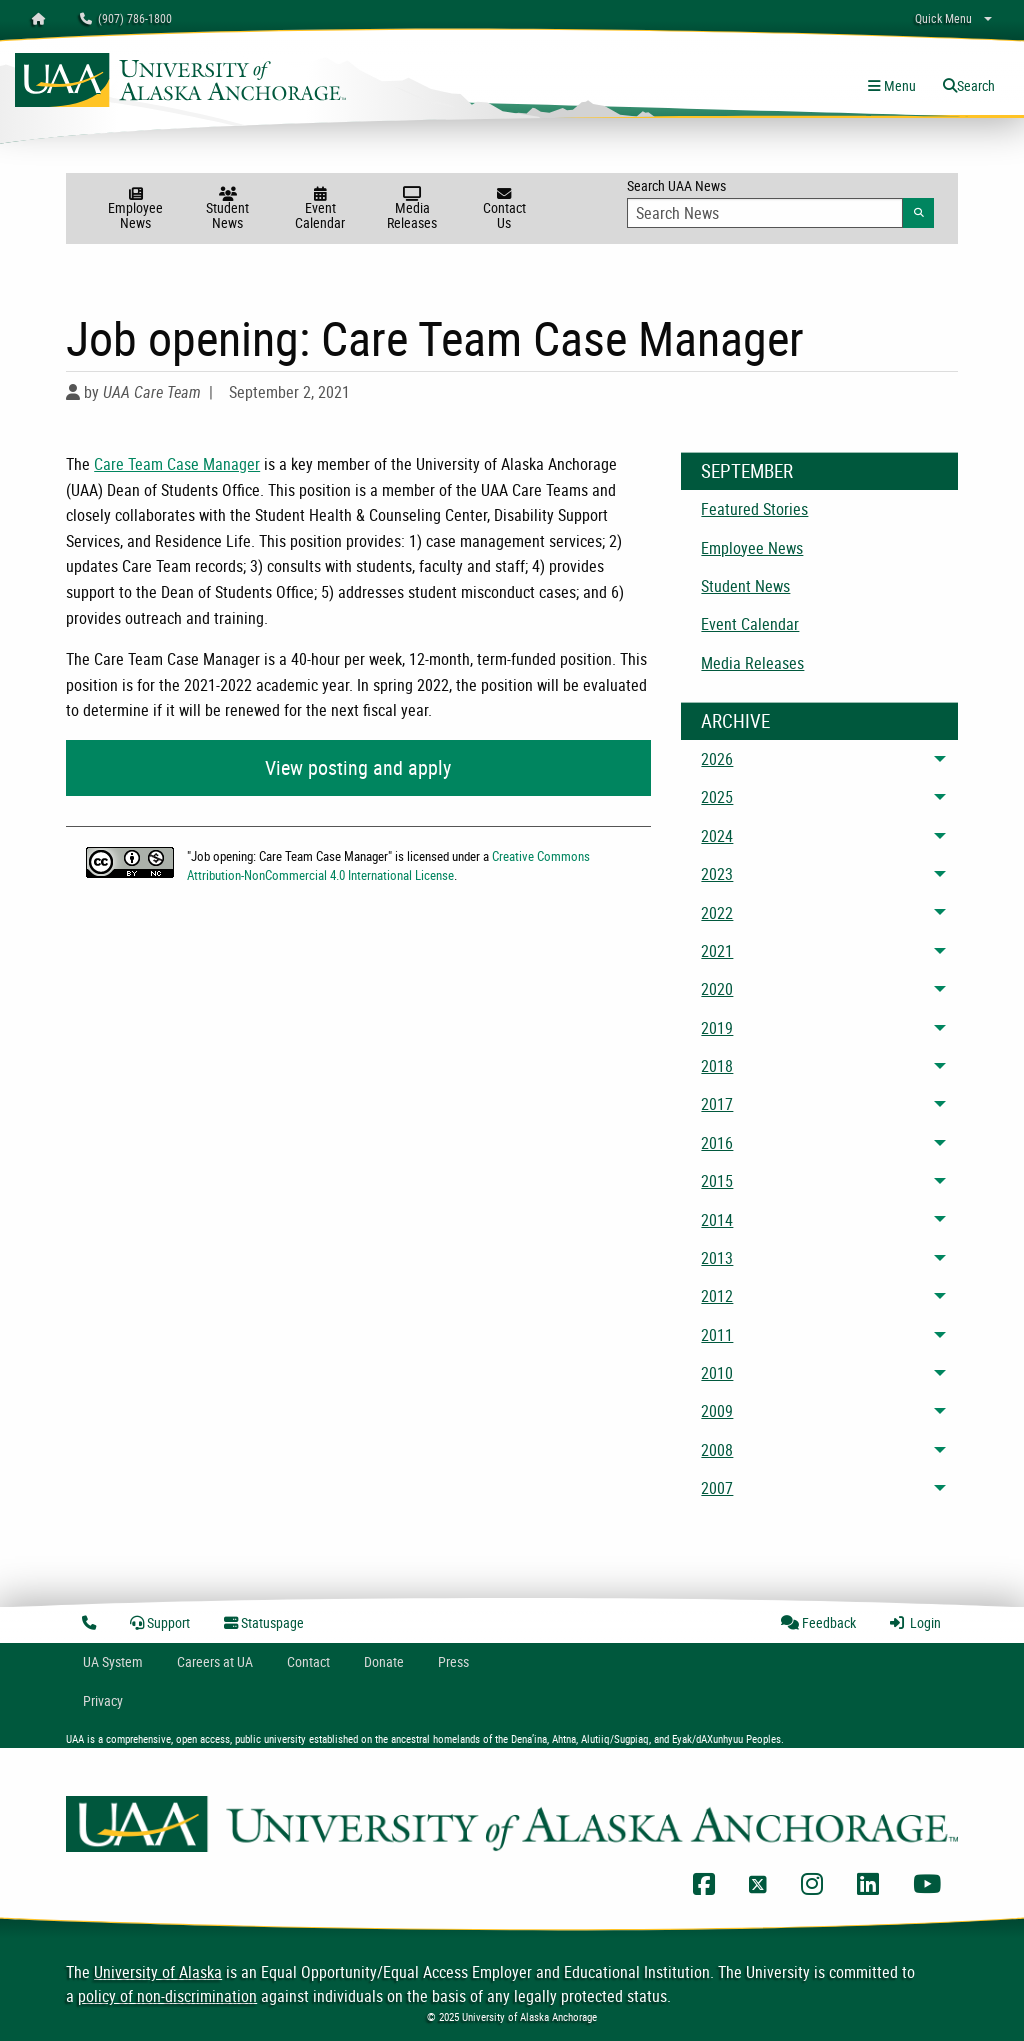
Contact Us (504, 209)
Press (453, 1661)
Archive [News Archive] (735, 721)
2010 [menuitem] (717, 1373)
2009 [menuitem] (717, 1411)
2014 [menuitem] (717, 1220)
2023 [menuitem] (717, 874)
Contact (308, 1661)
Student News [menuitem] (745, 586)
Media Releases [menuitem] (752, 663)
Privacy (103, 1700)
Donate (384, 1661)
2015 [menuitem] (717, 1181)
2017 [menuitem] (717, 1104)
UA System (113, 1661)
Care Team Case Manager (177, 464)
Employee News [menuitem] (752, 548)
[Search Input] (765, 213)
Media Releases (412, 209)
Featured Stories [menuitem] (754, 509)
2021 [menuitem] (717, 951)
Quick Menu (943, 18)
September (747, 471)
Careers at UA (215, 1661)
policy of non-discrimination (167, 1996)
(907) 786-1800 (126, 18)
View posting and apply (358, 767)
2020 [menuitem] (717, 989)
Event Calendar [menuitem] (750, 624)
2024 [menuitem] (717, 836)
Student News (228, 209)
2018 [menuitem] (717, 1066)
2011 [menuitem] (717, 1335)
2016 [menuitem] (717, 1143)
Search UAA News (780, 202)
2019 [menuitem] (717, 1028)
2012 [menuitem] (717, 1296)
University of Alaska (158, 1972)
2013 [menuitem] (717, 1258)
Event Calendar (320, 209)
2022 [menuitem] (717, 913)
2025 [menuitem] (717, 797)
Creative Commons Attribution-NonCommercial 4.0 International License (388, 865)
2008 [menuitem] (717, 1450)
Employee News (136, 209)
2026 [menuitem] (717, 759)
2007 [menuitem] (717, 1488)
